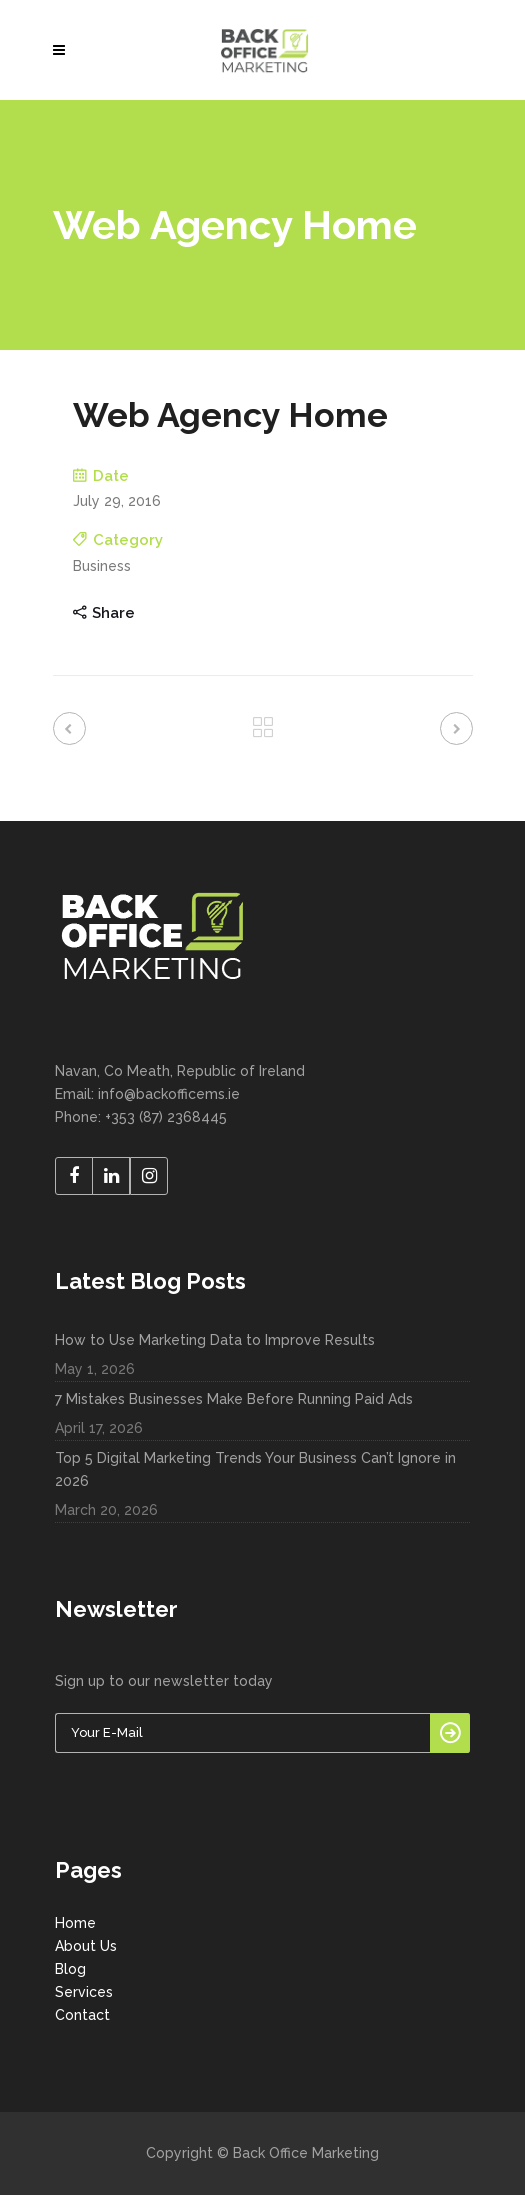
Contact (82, 2015)
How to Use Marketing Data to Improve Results (215, 1340)
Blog (70, 1969)
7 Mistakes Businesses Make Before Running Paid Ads (234, 1399)
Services (84, 1992)
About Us (86, 1946)
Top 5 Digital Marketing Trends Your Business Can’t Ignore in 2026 (255, 1469)
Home (75, 1923)
